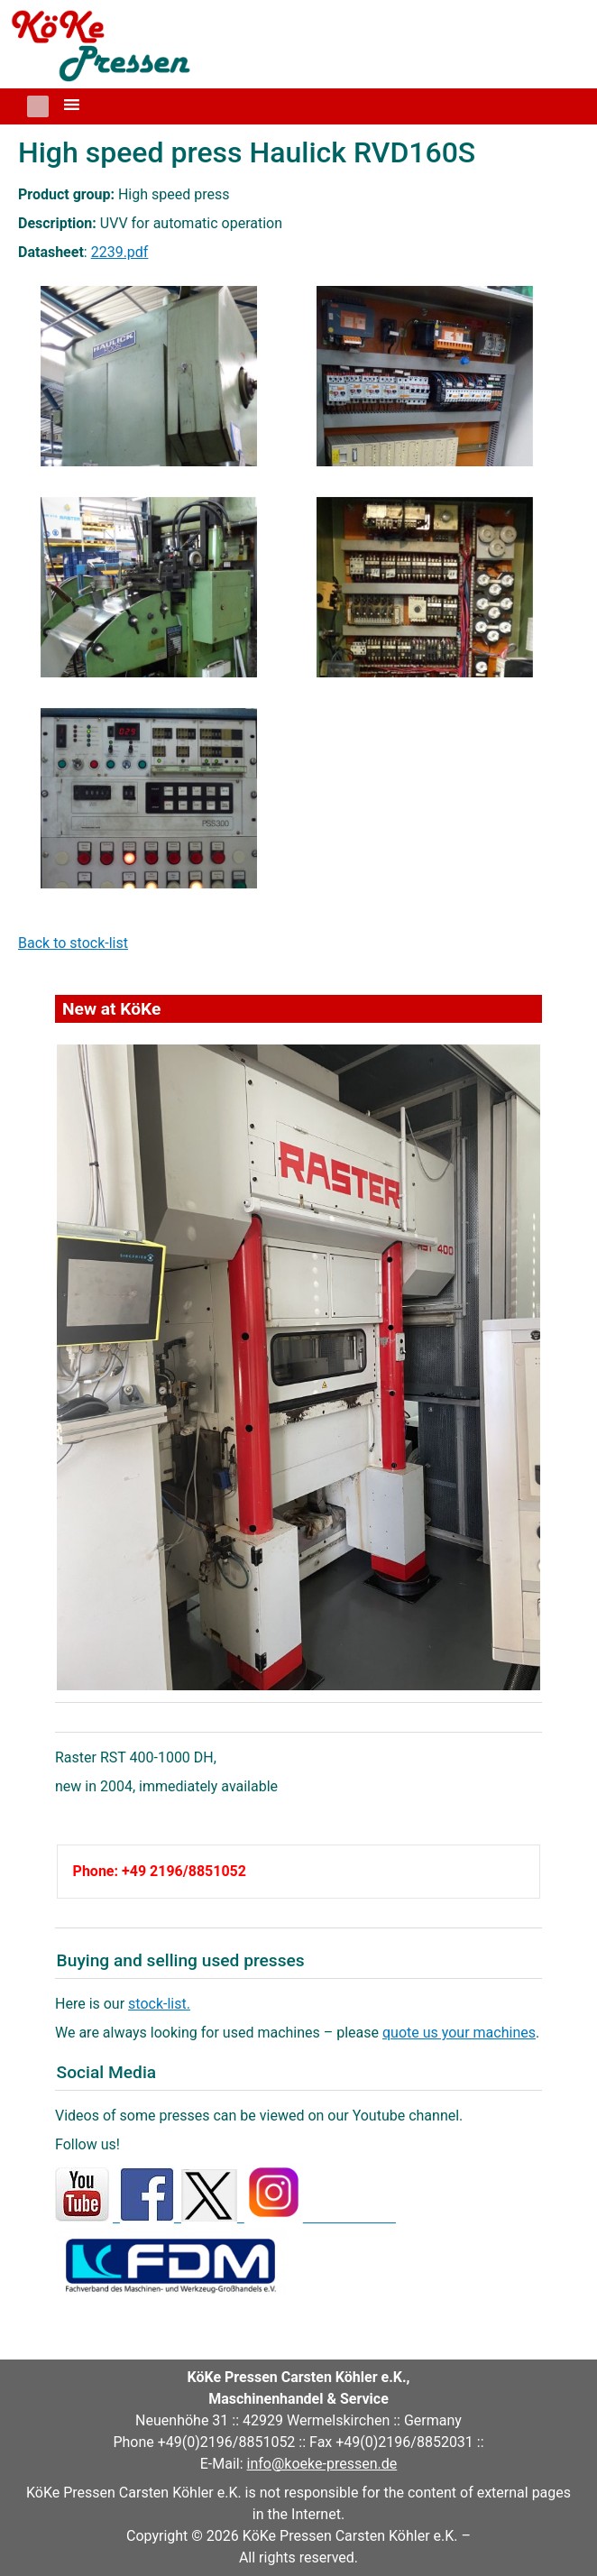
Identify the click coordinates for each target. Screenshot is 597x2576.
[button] (38, 106)
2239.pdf (120, 252)
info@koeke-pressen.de (322, 2463)
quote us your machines (459, 2032)
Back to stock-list (73, 943)
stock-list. (159, 2003)
